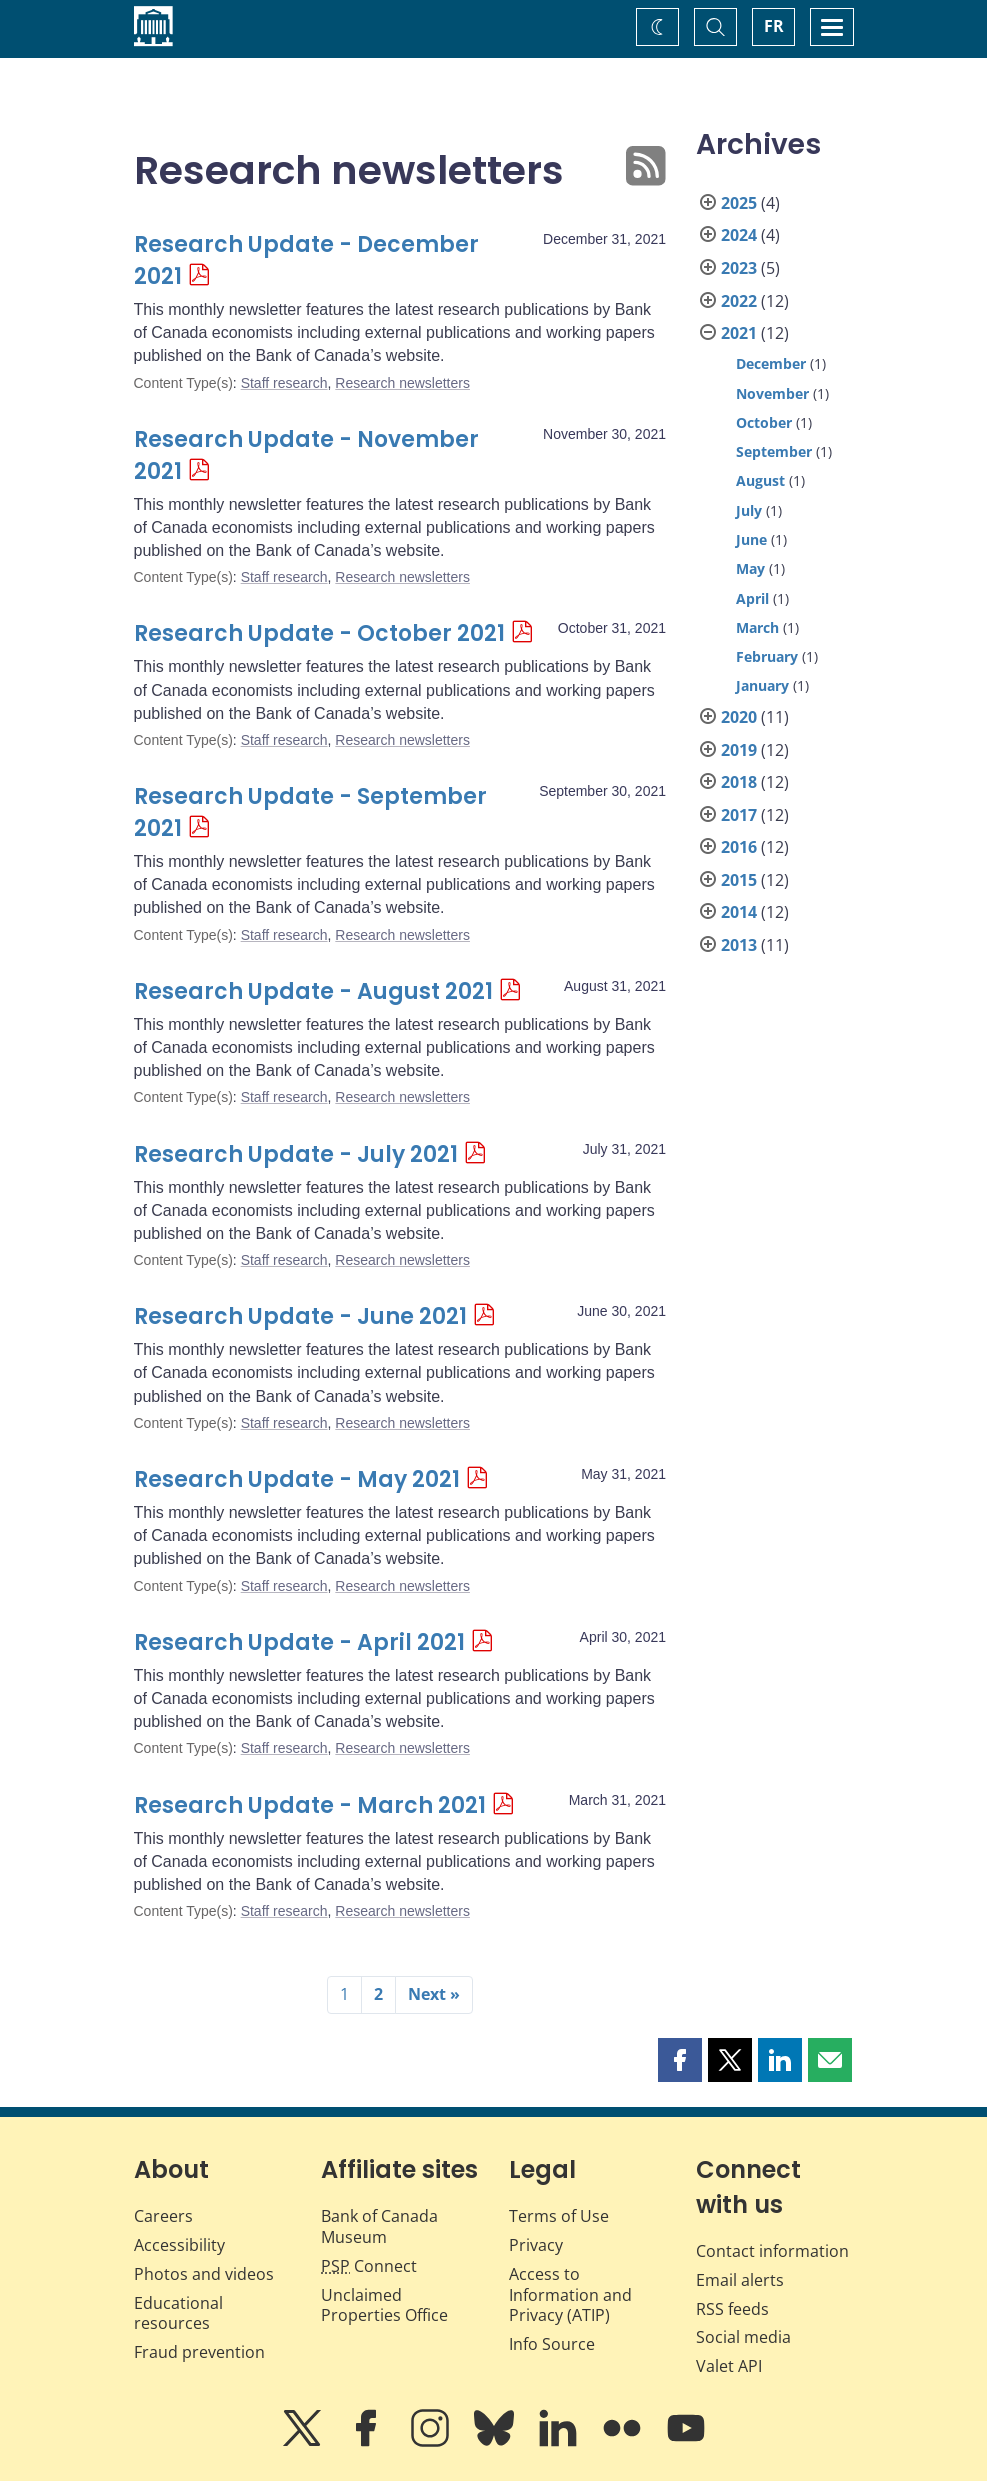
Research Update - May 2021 (297, 1479)
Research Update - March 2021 (310, 1805)
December (771, 363)
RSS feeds (732, 2309)
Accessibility (179, 2245)
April (752, 598)
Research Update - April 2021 (299, 1642)
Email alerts (740, 2280)
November (772, 393)
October (764, 422)
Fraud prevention (199, 2352)
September (774, 451)
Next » (434, 1994)
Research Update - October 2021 (319, 633)
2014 (739, 912)
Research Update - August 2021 (313, 991)
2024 (739, 235)
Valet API (729, 2366)
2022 (739, 301)
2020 (739, 717)
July (749, 510)
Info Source (552, 2344)
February (767, 656)
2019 (739, 750)
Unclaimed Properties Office (384, 2305)
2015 (739, 880)
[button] (680, 2060)
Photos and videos (204, 2274)
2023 (739, 268)
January (762, 685)
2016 (739, 847)
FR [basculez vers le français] (774, 26)
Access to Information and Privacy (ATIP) (570, 2295)
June (751, 539)
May (750, 568)
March (757, 627)
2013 (739, 945)
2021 (739, 333)
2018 (739, 782)
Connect (369, 2266)
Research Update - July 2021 (296, 1154)
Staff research (284, 383)
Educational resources (178, 2313)
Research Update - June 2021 (300, 1316)
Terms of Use (559, 2216)
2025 (739, 203)
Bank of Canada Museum (379, 2226)
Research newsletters (402, 383)
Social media (743, 2337)
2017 (739, 815)
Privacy (536, 2245)
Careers (163, 2216)
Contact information (772, 2251)
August (760, 480)
